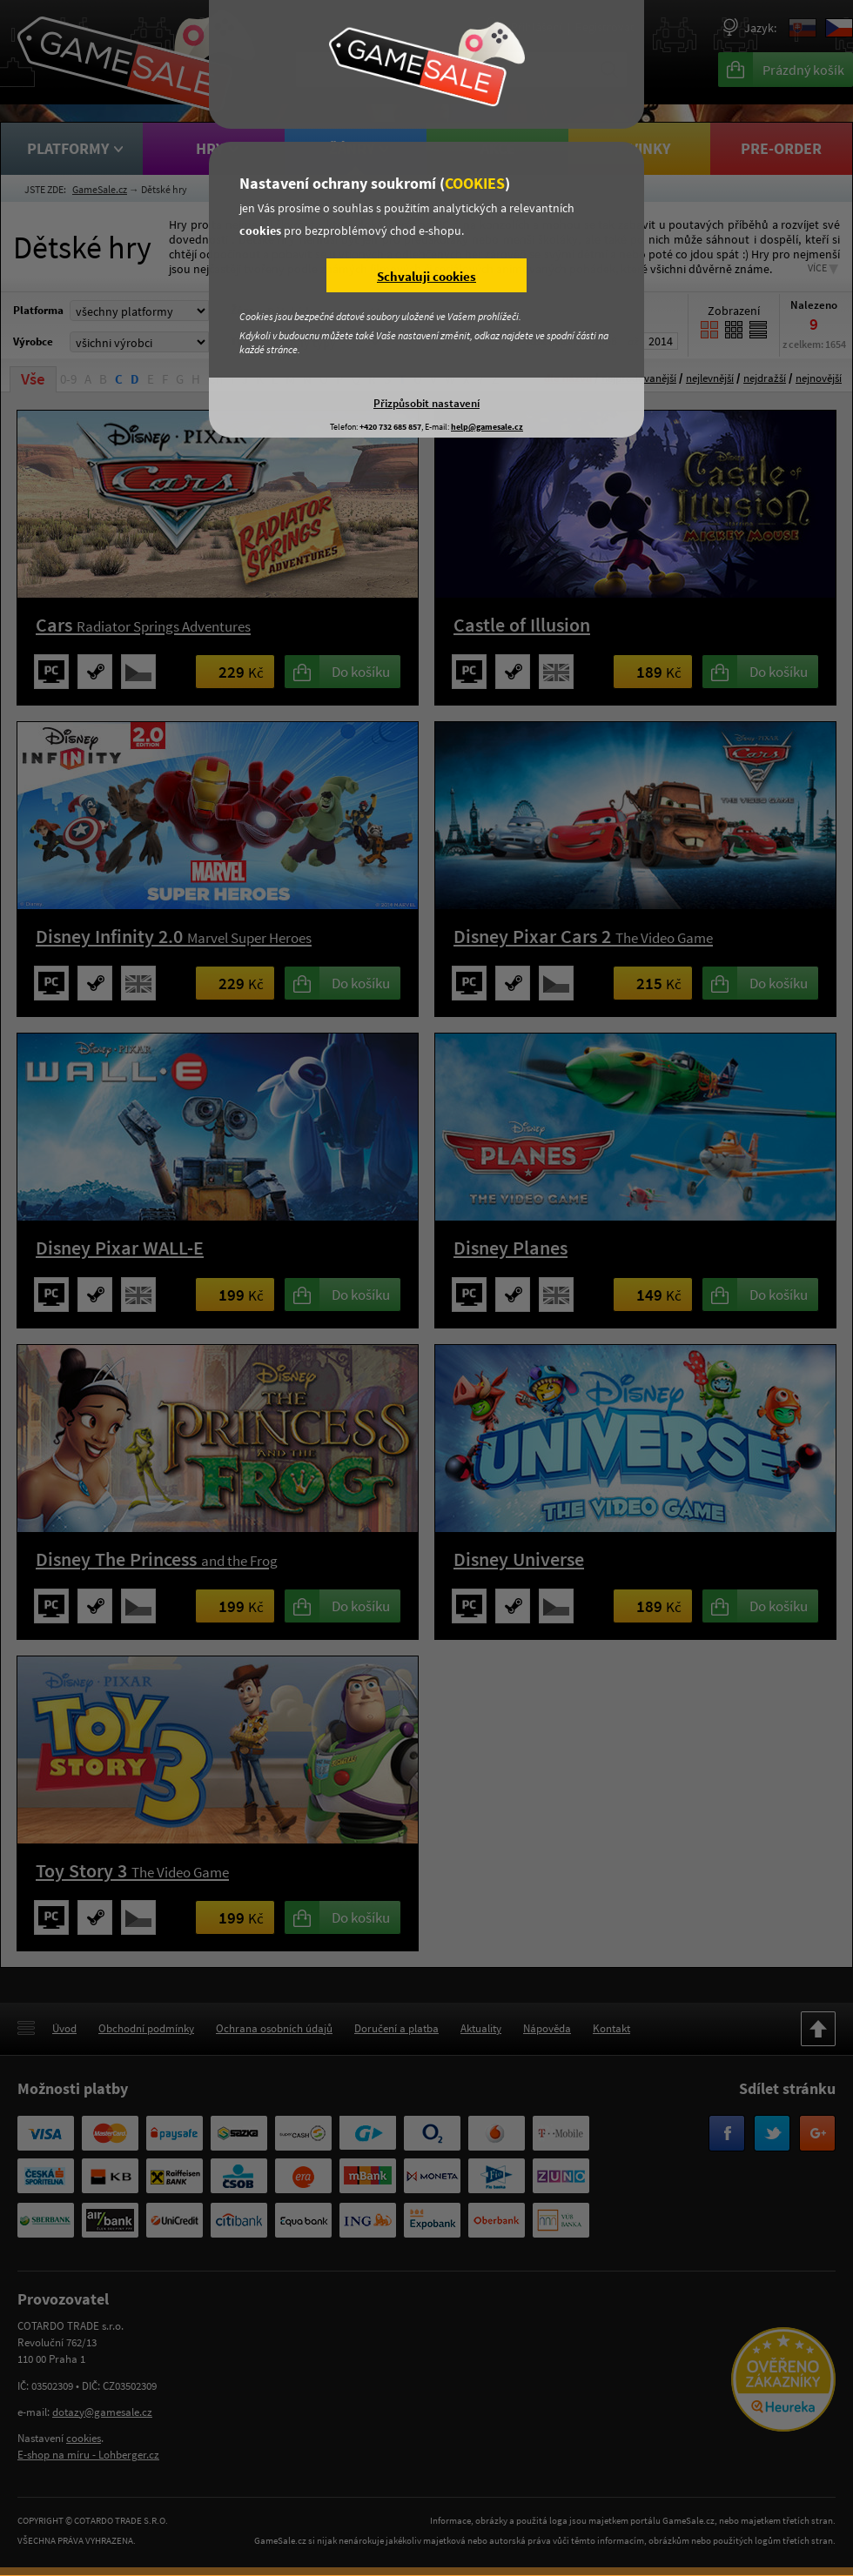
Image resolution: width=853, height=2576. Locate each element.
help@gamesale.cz (487, 426)
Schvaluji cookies (426, 276)
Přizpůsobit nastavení (426, 403)
